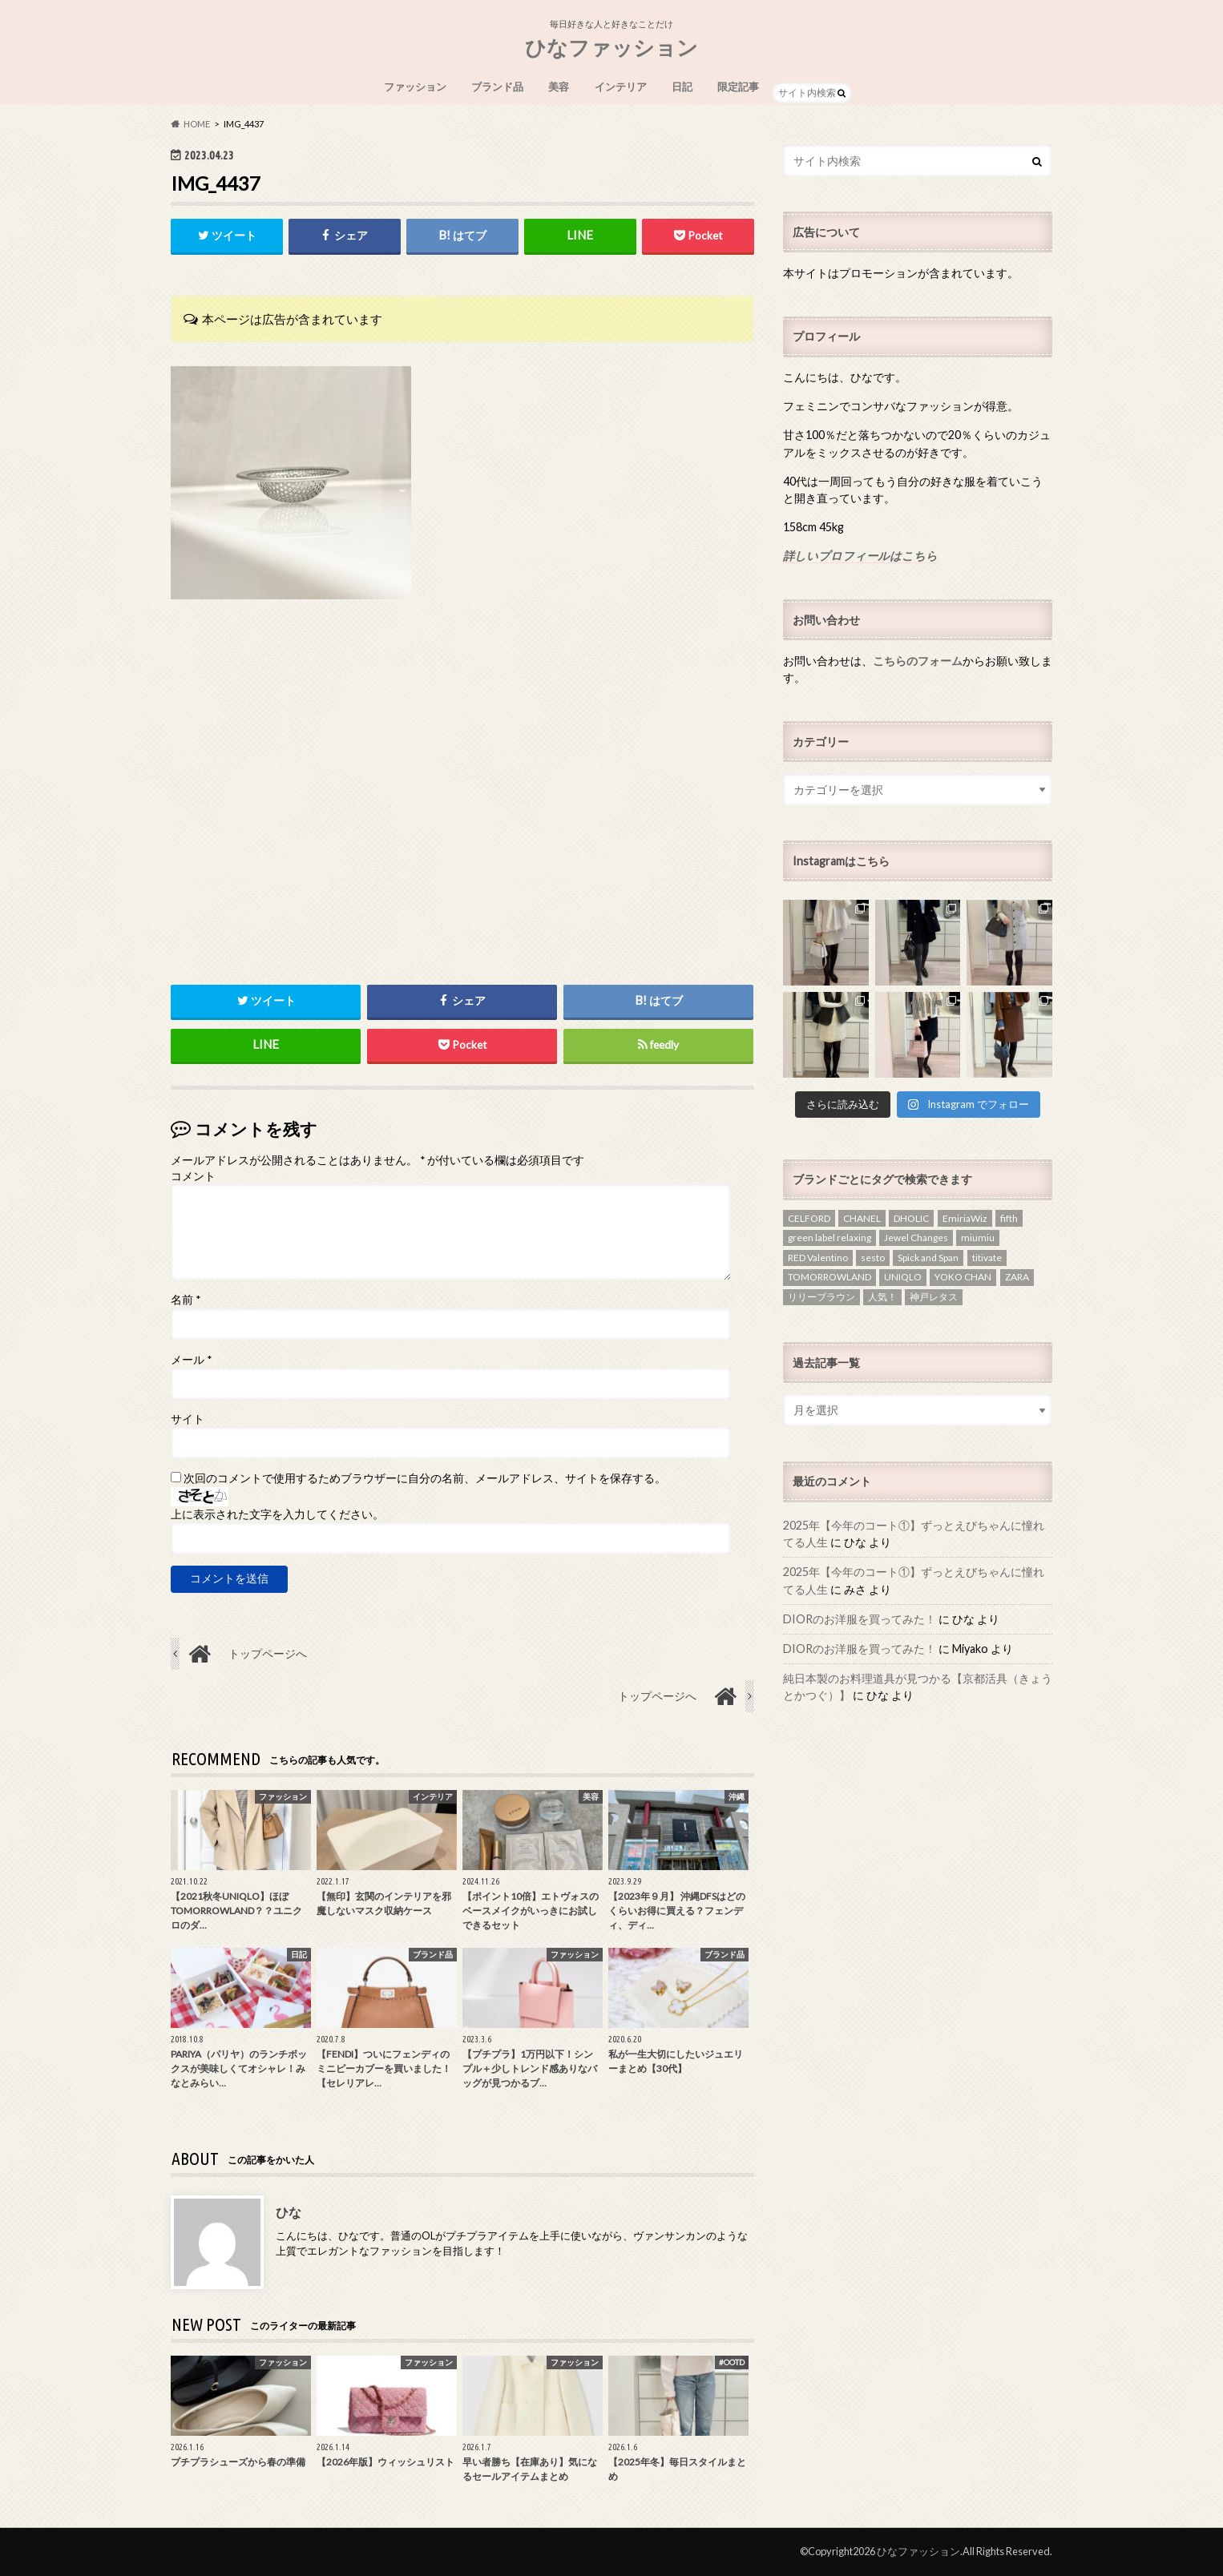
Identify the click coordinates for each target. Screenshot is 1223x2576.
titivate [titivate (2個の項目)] (987, 1258)
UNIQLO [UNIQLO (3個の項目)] (903, 1277)
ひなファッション (611, 47)
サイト (187, 1419)
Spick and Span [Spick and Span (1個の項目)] (928, 1258)
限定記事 (738, 86)
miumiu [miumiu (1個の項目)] (978, 1238)
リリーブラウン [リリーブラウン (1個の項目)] (821, 1297)
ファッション (415, 86)
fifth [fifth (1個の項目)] (1009, 1218)
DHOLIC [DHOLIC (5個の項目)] (911, 1218)
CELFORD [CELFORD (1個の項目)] (809, 1218)
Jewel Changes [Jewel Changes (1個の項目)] (916, 1238)
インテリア (621, 86)
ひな (288, 2211)
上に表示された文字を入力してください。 (277, 1514)
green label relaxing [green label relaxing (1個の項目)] (829, 1238)
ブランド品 (497, 86)
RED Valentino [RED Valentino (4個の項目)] (818, 1258)
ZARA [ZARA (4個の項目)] (1017, 1277)
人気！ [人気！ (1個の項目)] (882, 1297)
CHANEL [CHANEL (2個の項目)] (862, 1218)
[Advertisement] (462, 828)
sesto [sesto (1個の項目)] (873, 1258)
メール (191, 1359)
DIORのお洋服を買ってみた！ (859, 1619)
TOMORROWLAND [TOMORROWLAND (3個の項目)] (829, 1277)
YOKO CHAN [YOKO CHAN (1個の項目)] (962, 1277)
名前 (185, 1299)
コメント (193, 1176)
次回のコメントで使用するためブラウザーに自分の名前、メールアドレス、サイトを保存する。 (425, 1478)
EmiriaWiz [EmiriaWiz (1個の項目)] (964, 1218)
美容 (558, 86)
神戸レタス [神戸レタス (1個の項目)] (934, 1297)
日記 (682, 86)
